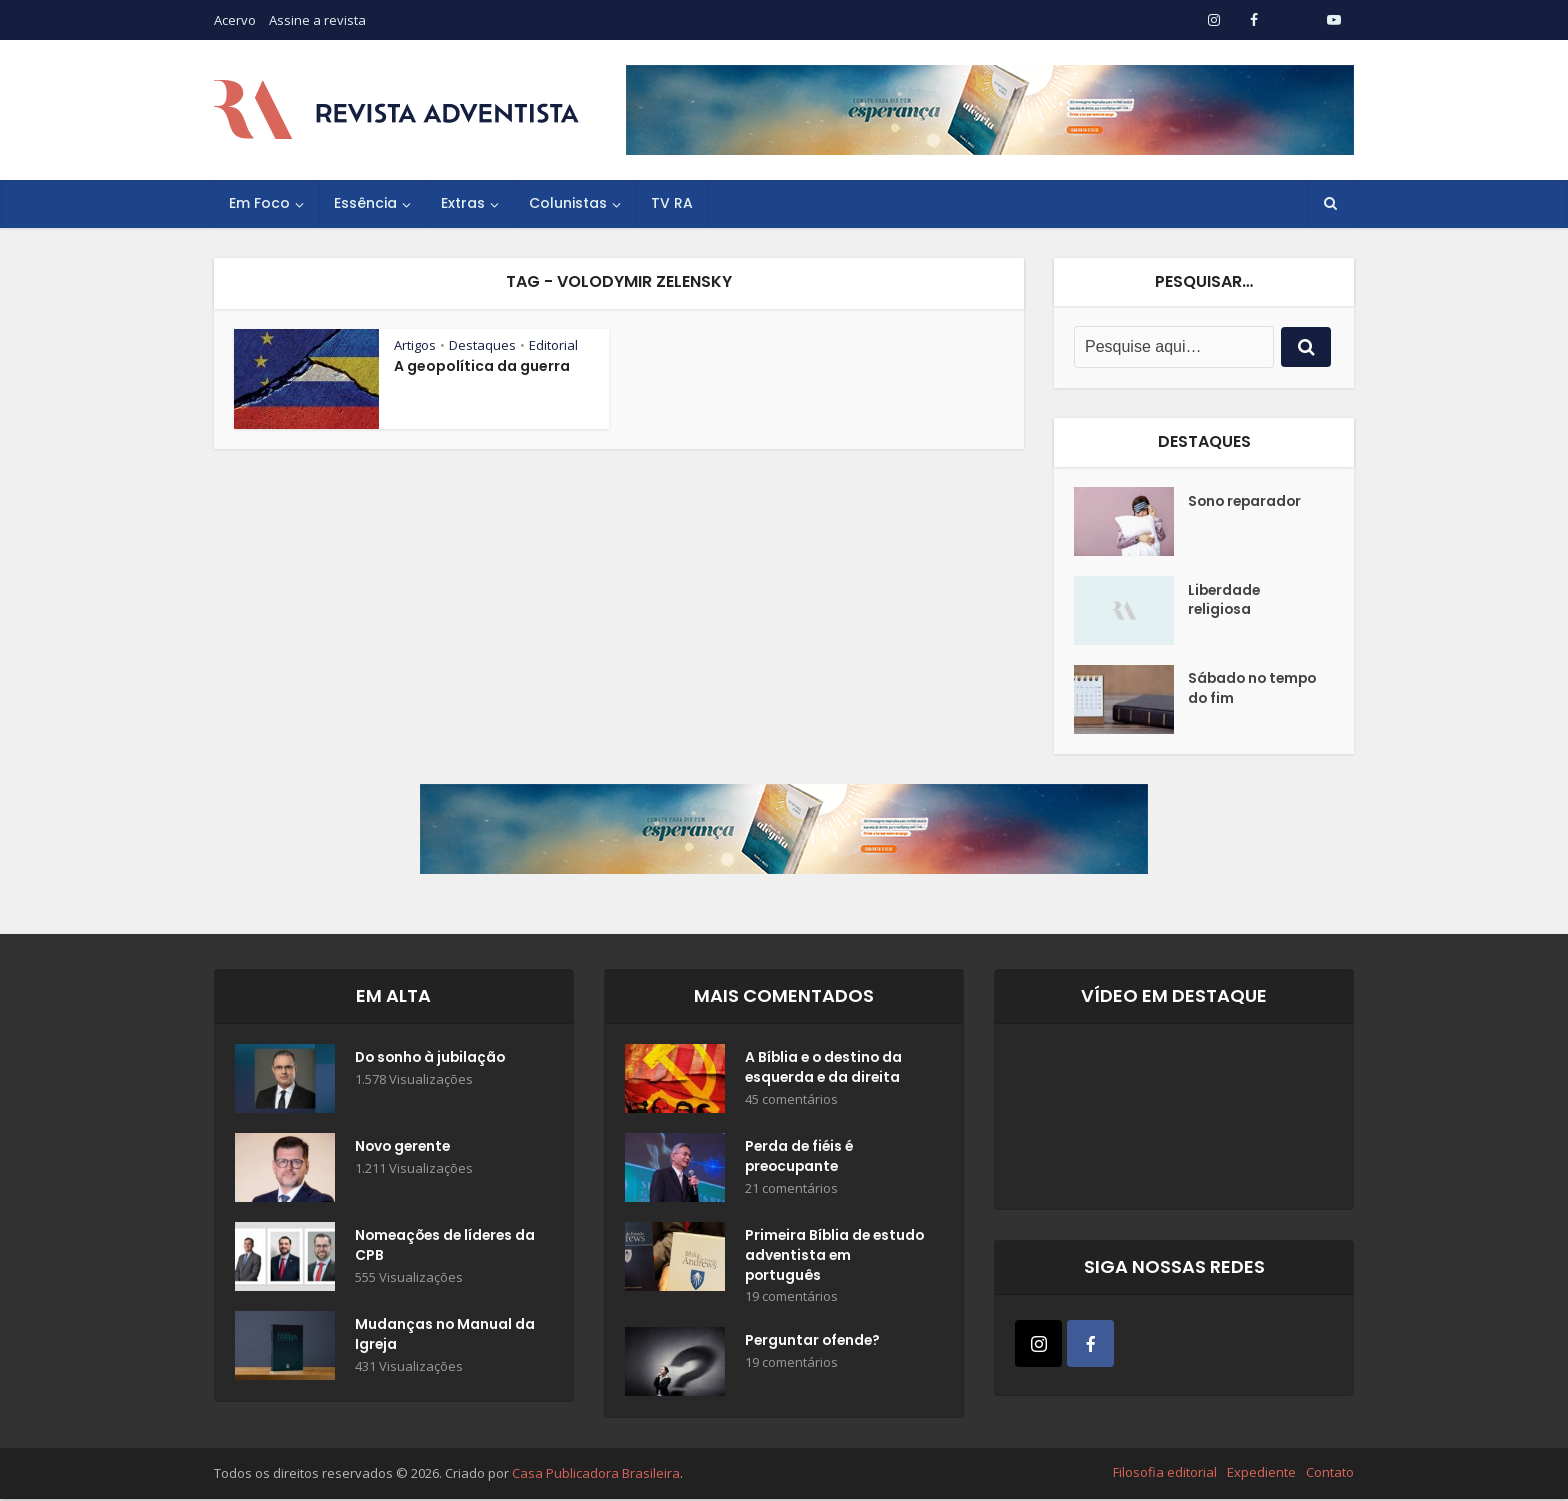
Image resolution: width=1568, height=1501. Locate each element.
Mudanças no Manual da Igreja (434, 1336)
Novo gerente (405, 1148)
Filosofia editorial (1165, 1474)
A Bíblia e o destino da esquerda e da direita (826, 1069)
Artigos (415, 345)
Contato (1330, 1474)
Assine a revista (317, 20)
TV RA (672, 203)
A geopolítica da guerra (482, 366)
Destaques (482, 345)
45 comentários (791, 1100)
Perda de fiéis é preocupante (801, 1158)
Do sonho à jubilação (433, 1059)
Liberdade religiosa (1225, 601)
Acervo (235, 20)
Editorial (553, 345)
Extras (463, 203)
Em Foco (259, 203)
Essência (365, 203)
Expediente (1261, 1474)
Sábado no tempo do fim (1255, 690)
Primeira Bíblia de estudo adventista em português (827, 1257)
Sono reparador (1247, 502)
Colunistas (568, 203)
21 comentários (791, 1189)
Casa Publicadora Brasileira (596, 1475)
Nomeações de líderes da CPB (437, 1247)
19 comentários (791, 1298)
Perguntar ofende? (814, 1344)
